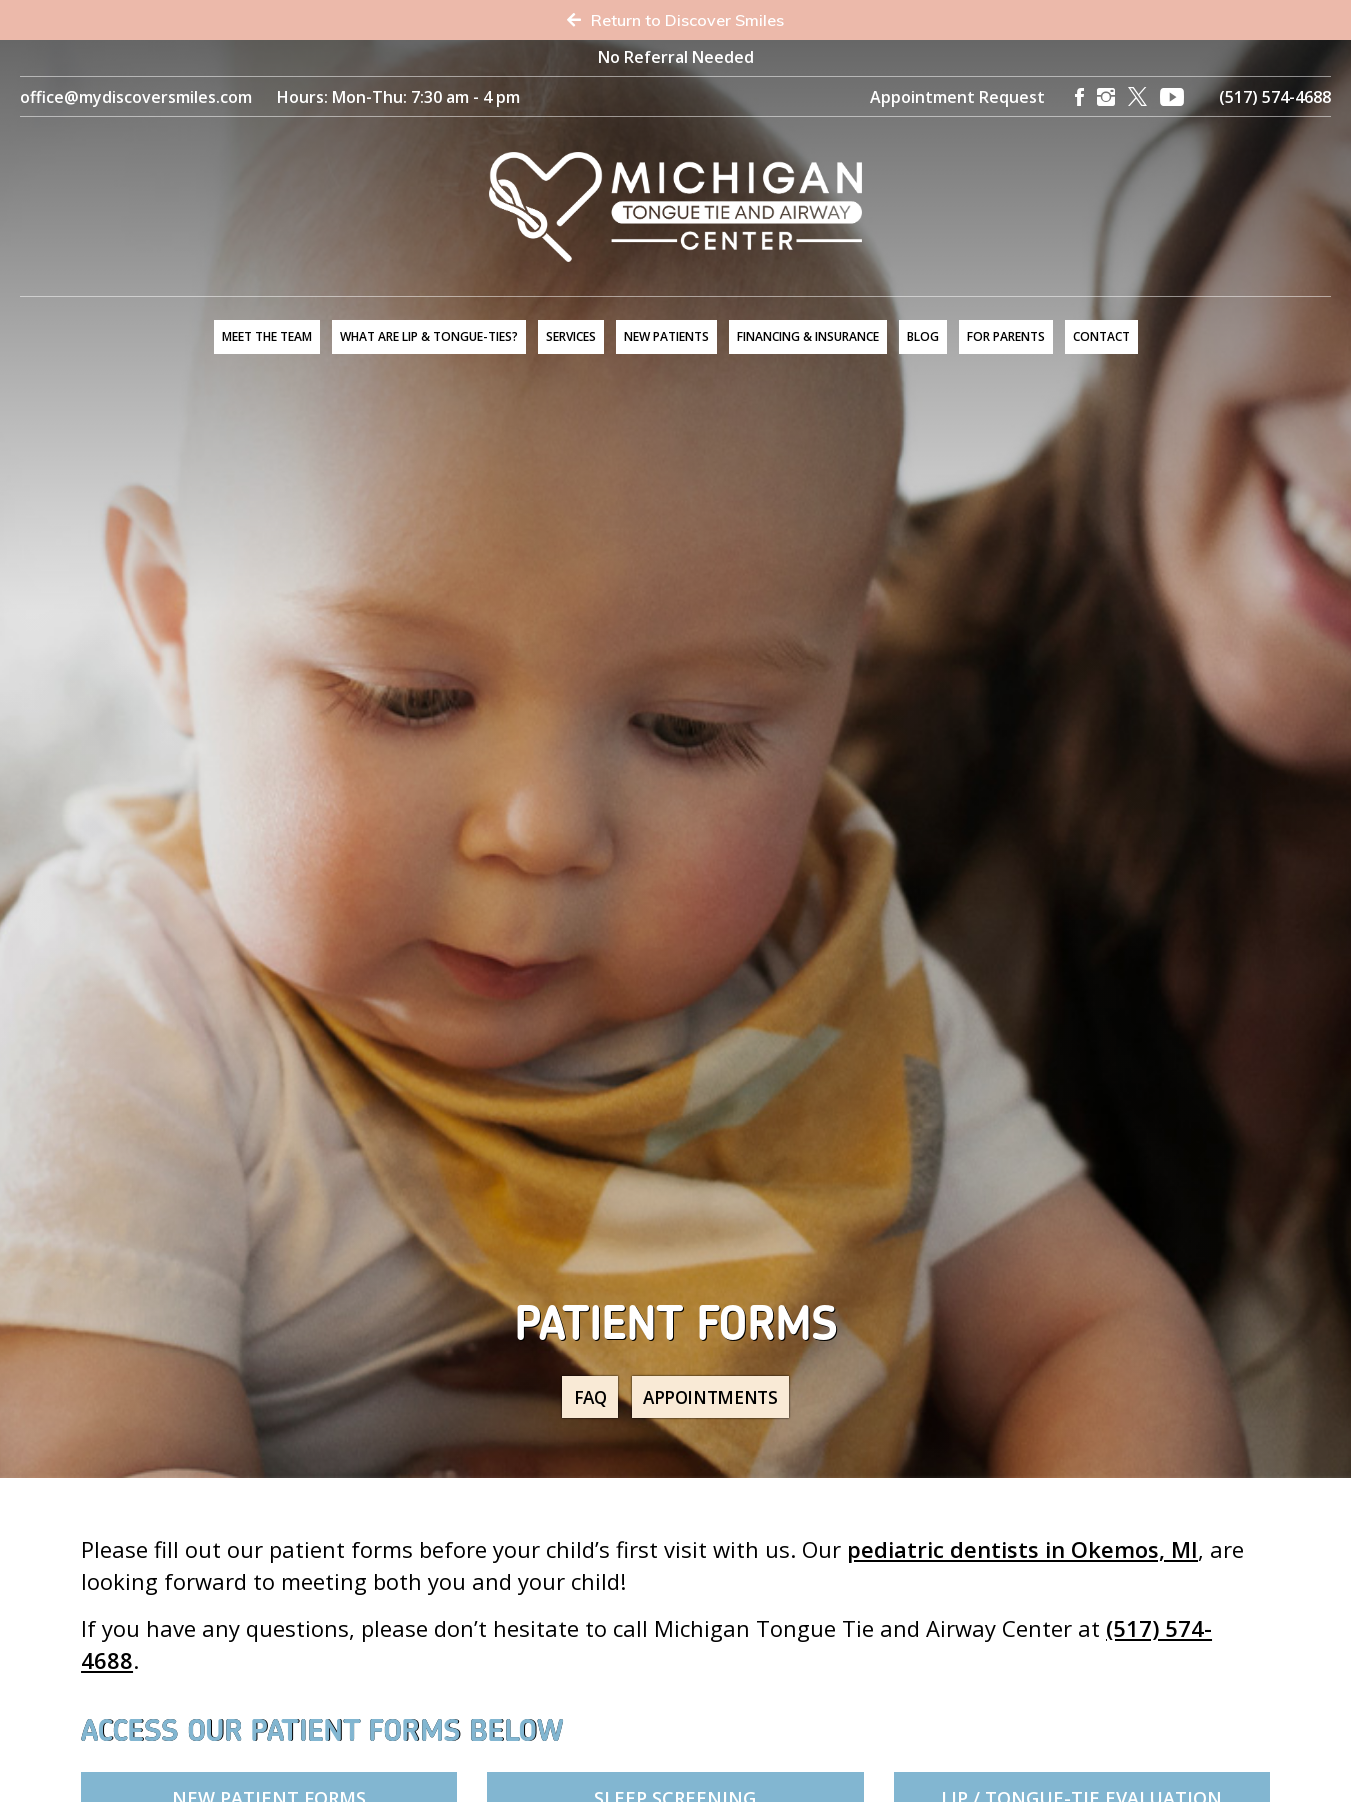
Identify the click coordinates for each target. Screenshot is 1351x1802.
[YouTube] (1172, 97)
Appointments (719, 1397)
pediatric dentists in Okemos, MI (1022, 1549)
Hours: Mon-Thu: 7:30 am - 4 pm (398, 97)
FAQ (578, 1397)
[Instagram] (1106, 97)
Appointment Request (957, 97)
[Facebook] (1079, 97)
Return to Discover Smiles (675, 20)
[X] (1137, 97)
